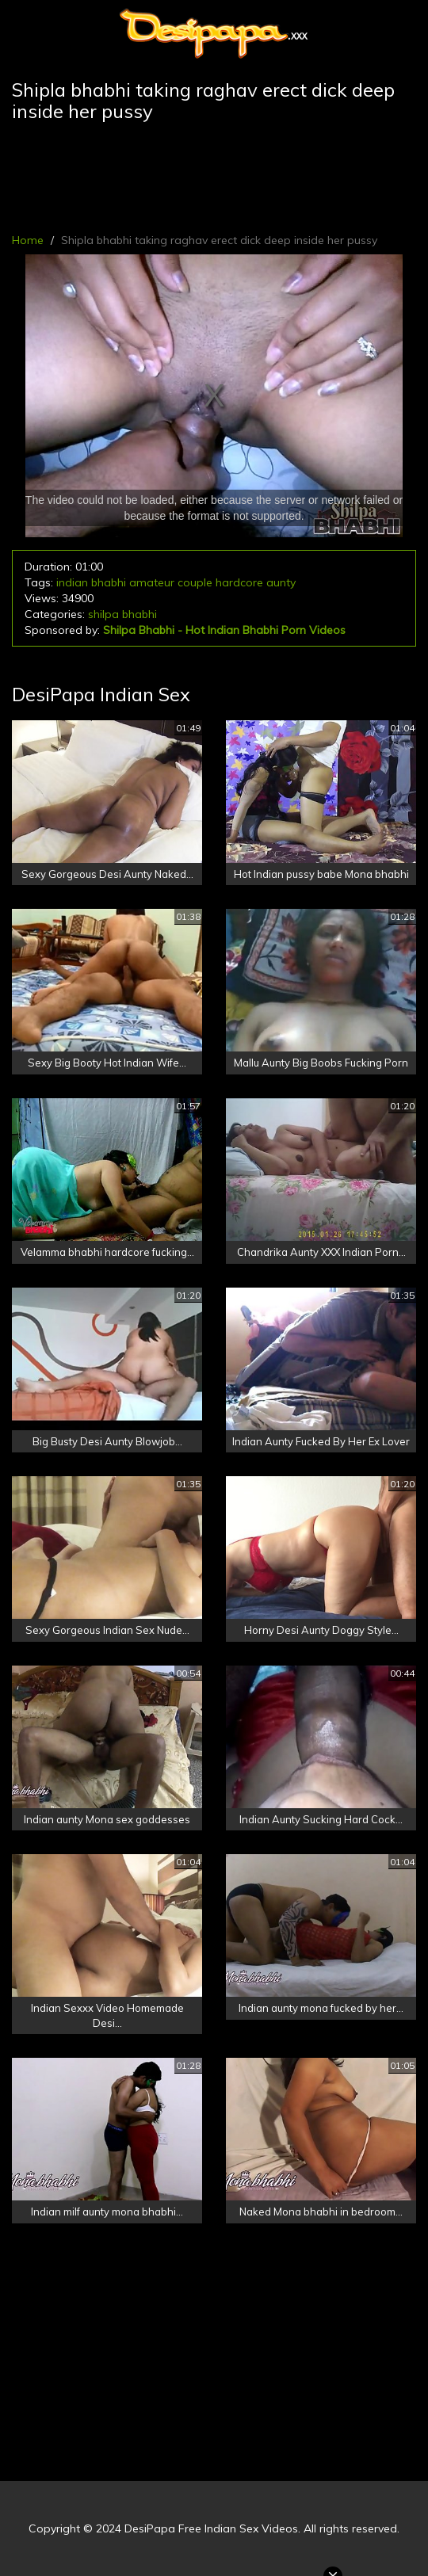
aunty (281, 582)
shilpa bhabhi (122, 614)
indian (72, 582)
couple (195, 582)
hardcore (239, 582)
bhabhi (108, 582)
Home (28, 240)
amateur (151, 582)
